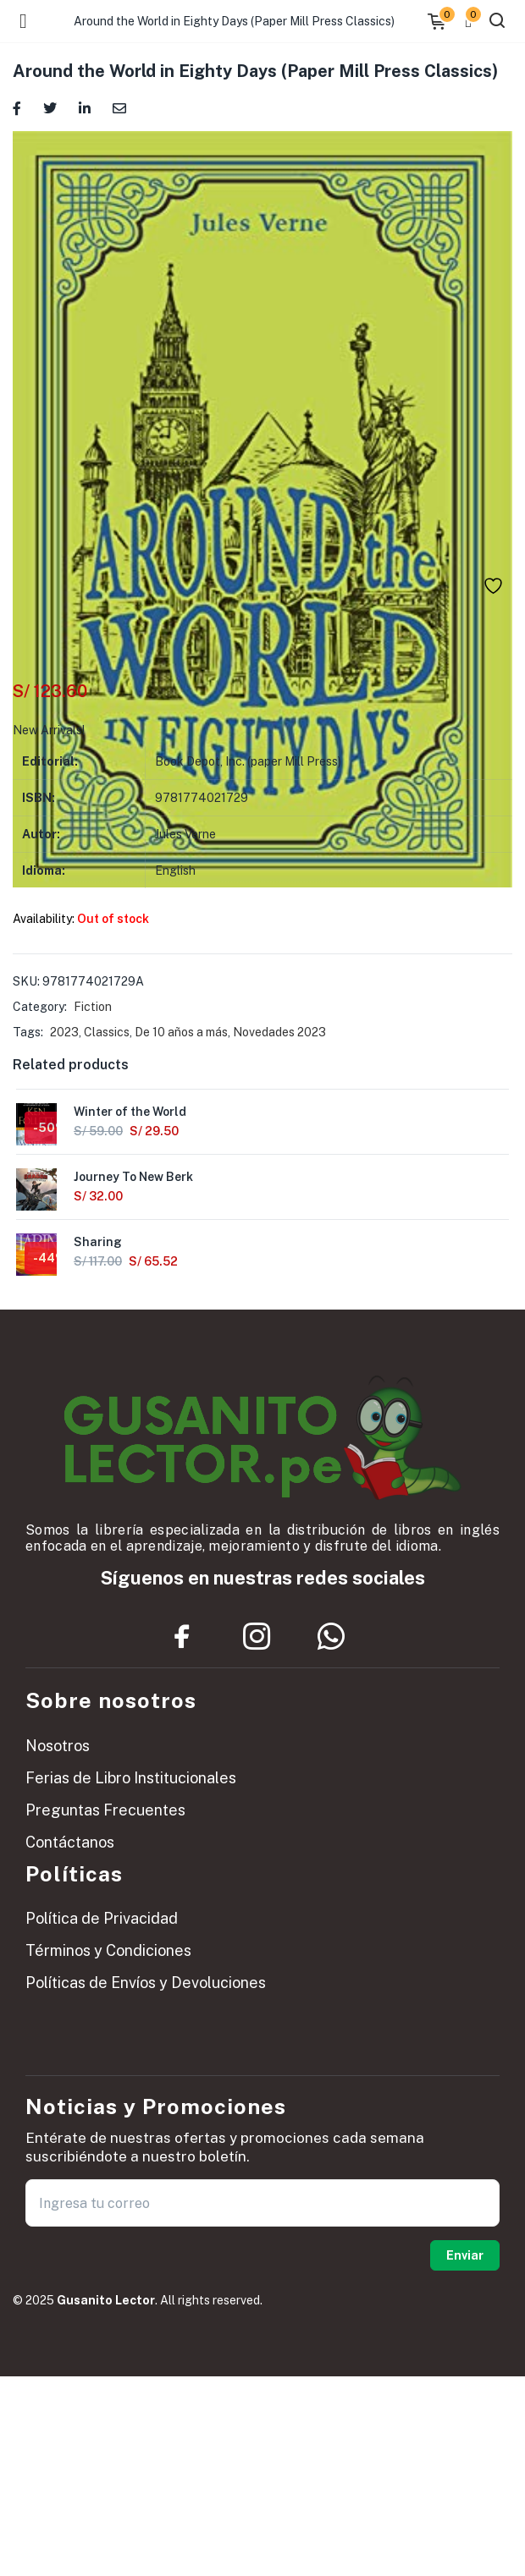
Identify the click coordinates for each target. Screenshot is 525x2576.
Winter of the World (130, 1111)
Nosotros (57, 1746)
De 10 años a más (181, 1032)
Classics (107, 1032)
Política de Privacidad (101, 1918)
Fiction (93, 1006)
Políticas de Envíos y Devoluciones (145, 1982)
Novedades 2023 (279, 1032)
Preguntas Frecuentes (105, 1810)
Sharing (98, 1242)
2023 (64, 1032)
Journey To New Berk (133, 1177)
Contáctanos (69, 1842)
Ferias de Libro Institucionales (130, 1778)
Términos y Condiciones (108, 1950)
